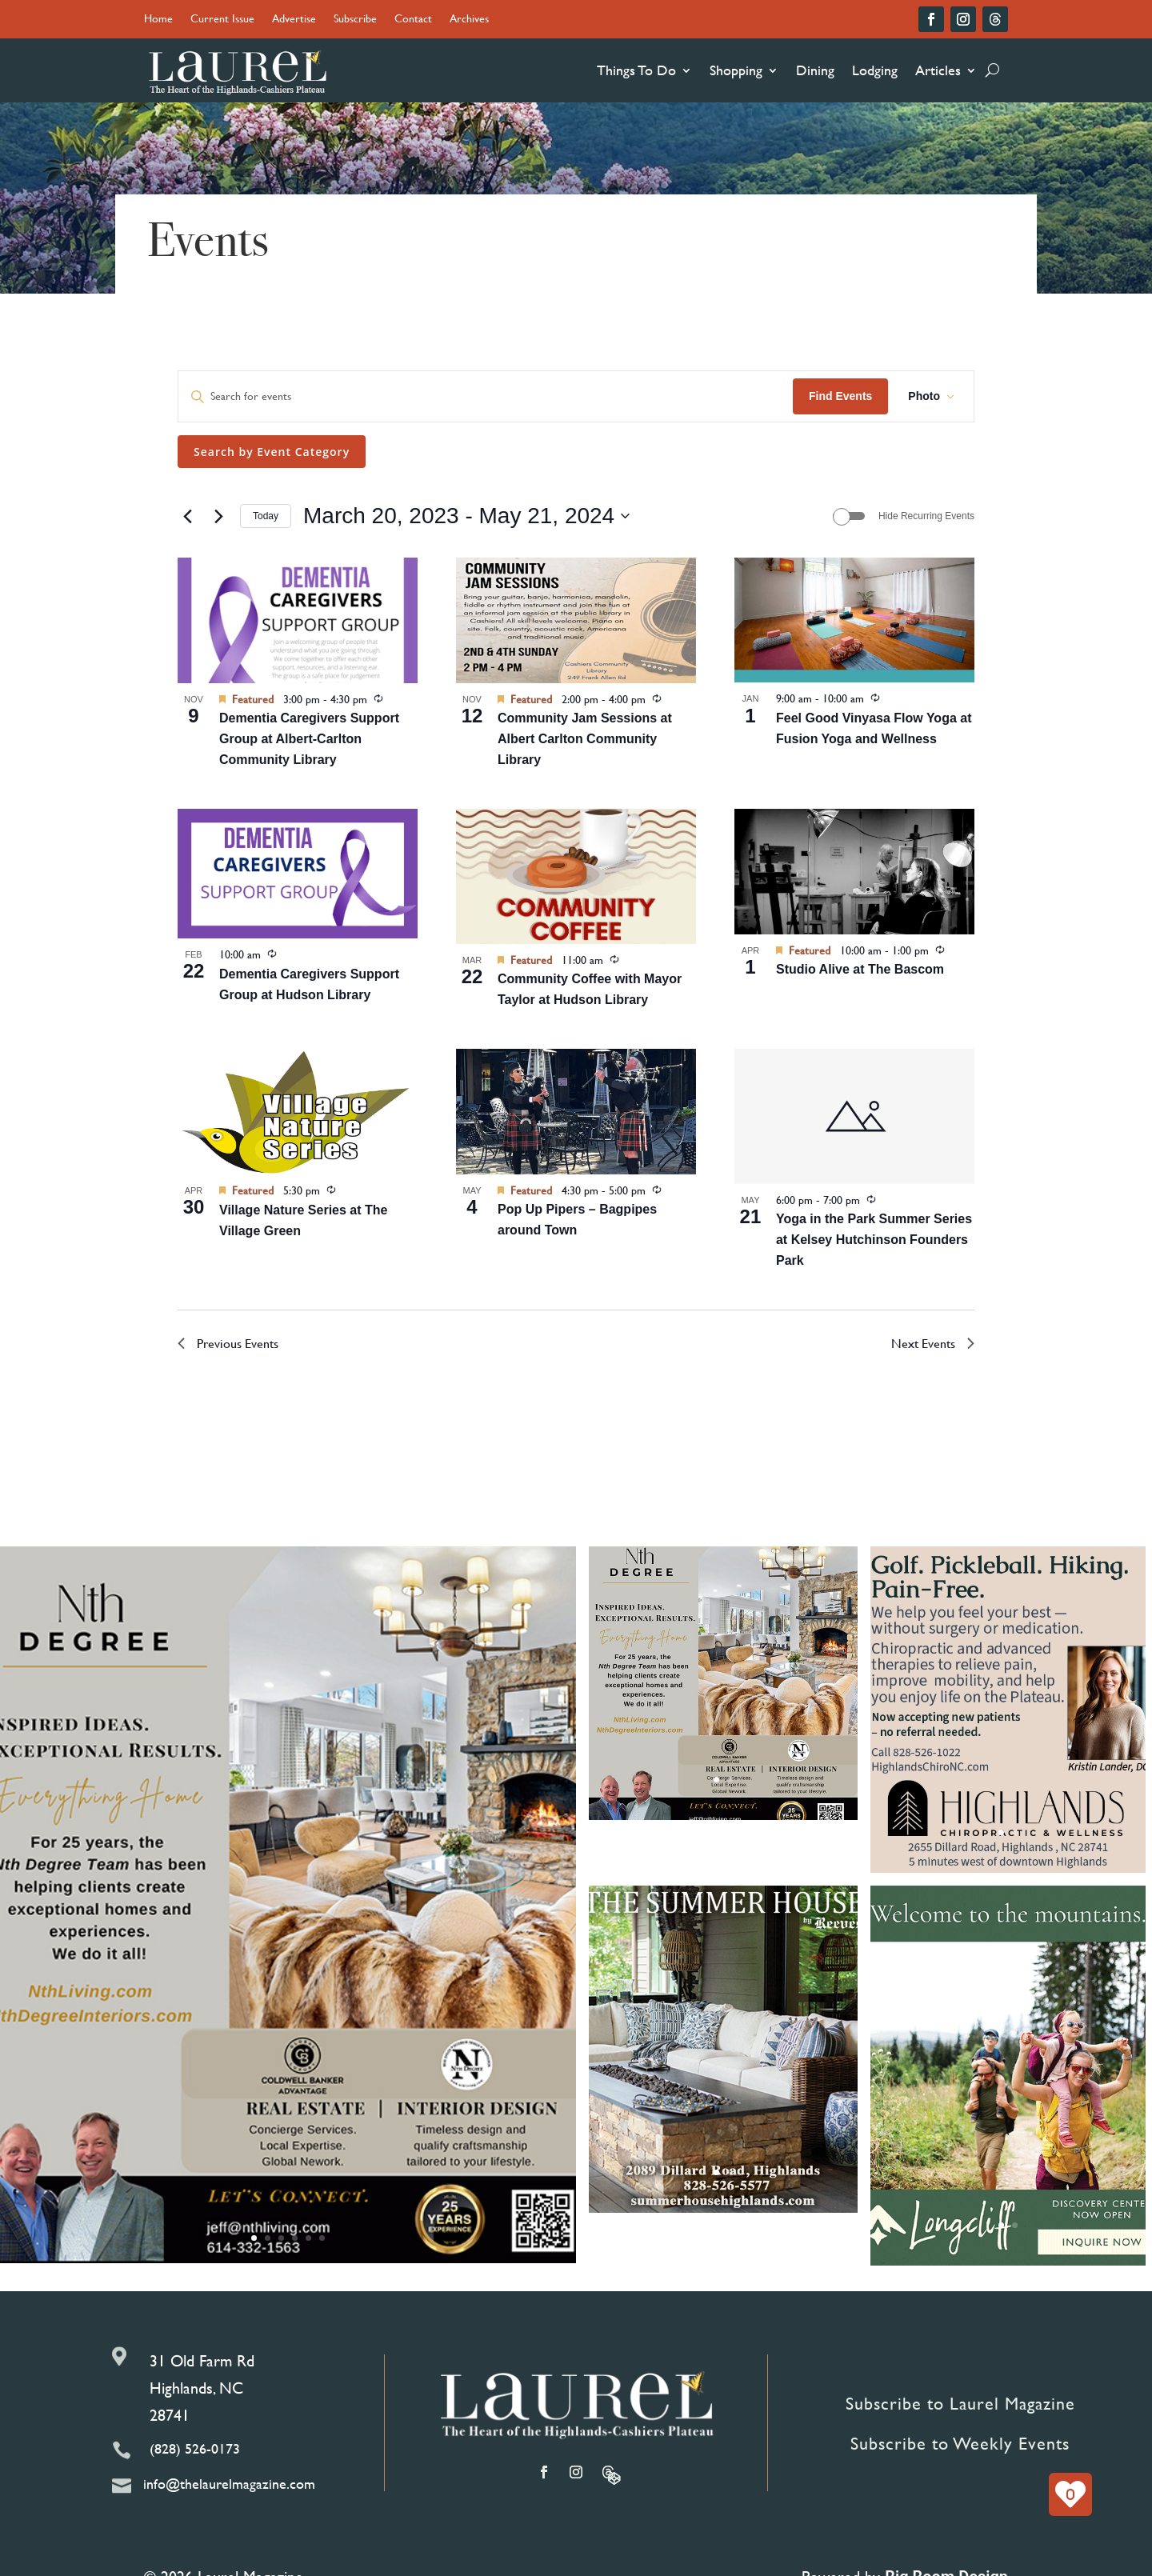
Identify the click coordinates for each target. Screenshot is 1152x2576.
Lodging (875, 70)
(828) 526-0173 (195, 2448)
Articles (938, 70)
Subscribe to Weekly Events (960, 2443)
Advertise (294, 19)
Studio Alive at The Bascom (860, 969)
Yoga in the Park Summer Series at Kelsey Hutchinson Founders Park (874, 1239)
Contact (413, 19)
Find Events (840, 396)
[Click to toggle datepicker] (466, 516)
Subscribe (355, 19)
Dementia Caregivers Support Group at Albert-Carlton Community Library (309, 738)
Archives (469, 19)
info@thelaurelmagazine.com (229, 2483)
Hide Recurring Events (926, 516)
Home (158, 19)
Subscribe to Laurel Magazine (960, 2403)
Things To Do (636, 70)
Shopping (736, 70)
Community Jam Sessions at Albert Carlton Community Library (585, 738)
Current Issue (222, 19)
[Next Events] (218, 516)
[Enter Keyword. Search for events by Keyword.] (485, 396)
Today (265, 516)
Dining (815, 70)
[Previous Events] (187, 516)
